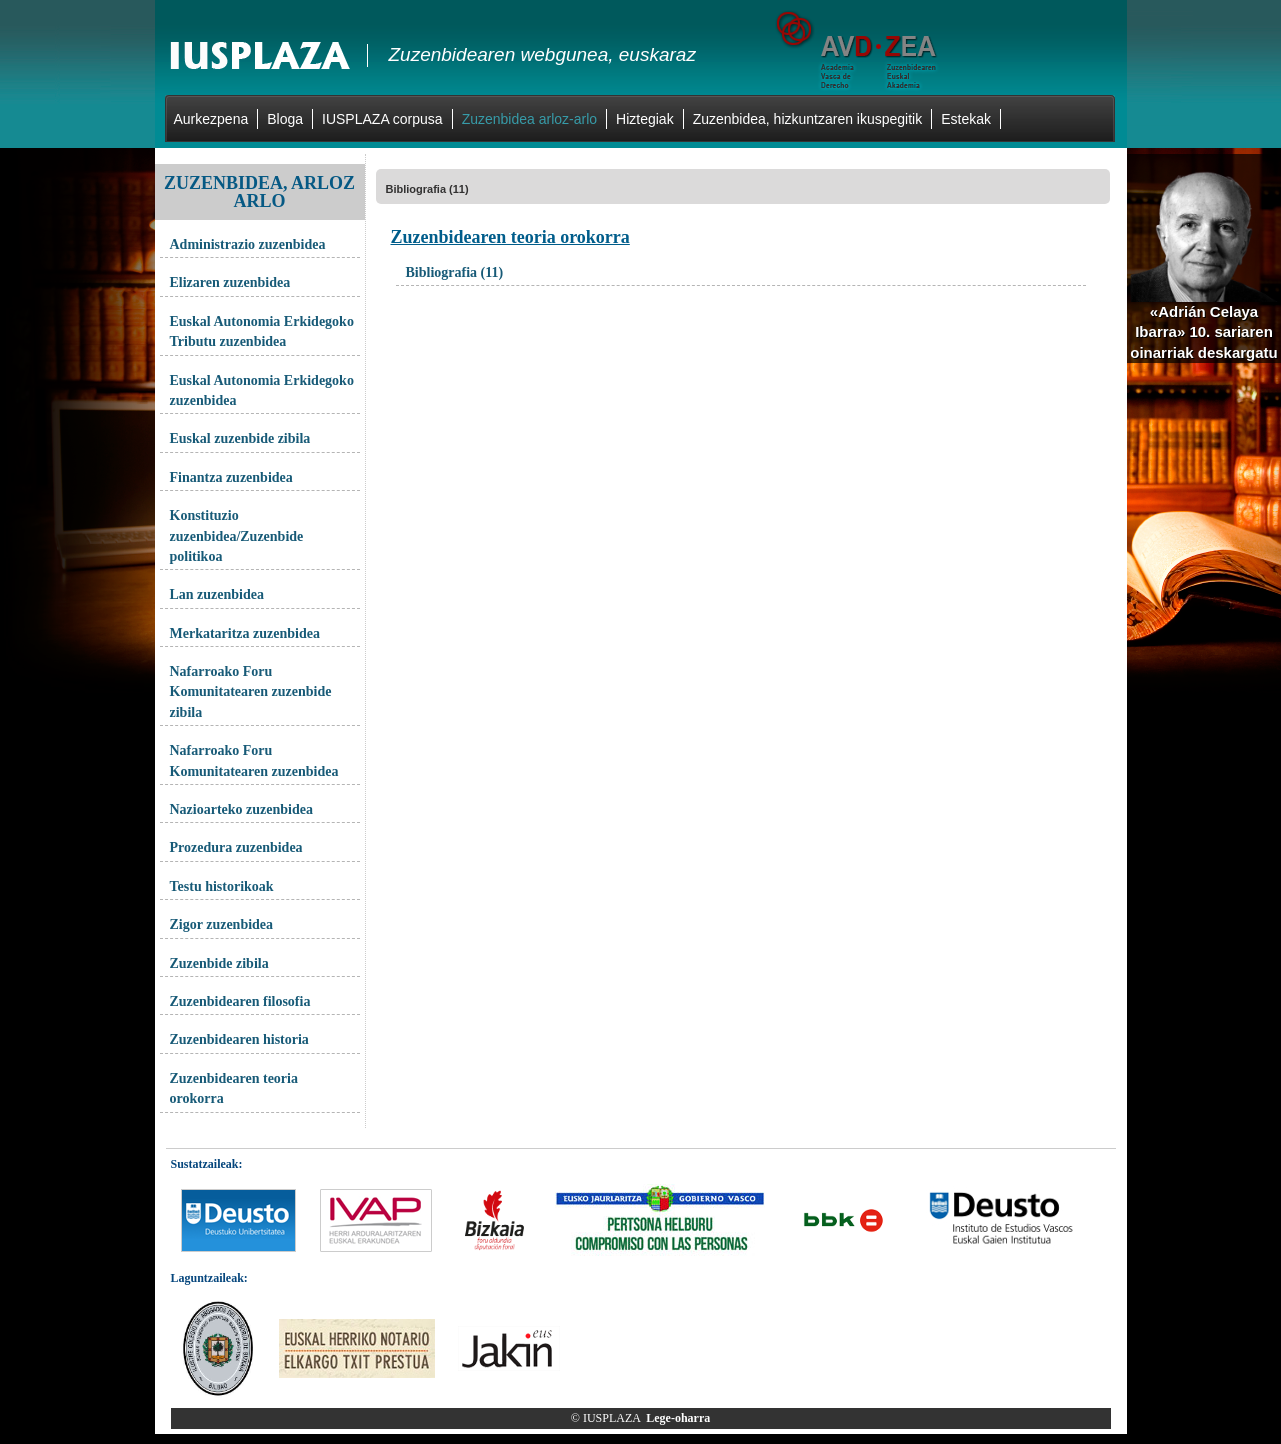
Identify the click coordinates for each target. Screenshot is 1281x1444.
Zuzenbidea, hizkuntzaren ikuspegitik (808, 119)
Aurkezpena (211, 119)
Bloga (285, 119)
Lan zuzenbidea (217, 594)
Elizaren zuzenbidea (230, 282)
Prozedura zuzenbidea (236, 847)
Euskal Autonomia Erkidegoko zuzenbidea (262, 390)
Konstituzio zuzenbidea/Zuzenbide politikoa (237, 536)
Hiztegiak (645, 119)
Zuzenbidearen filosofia (240, 1001)
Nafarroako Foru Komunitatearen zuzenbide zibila (251, 692)
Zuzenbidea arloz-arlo (529, 119)
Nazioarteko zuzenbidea (241, 809)
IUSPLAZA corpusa (382, 119)
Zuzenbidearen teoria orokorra (234, 1088)
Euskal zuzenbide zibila (240, 438)
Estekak (966, 119)
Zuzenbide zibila (219, 963)
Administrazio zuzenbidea (248, 244)
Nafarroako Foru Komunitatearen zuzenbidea (254, 760)
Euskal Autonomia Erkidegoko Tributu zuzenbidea (262, 331)
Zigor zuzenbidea (222, 924)
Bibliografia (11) (427, 189)
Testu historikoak (222, 886)
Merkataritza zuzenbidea (245, 633)
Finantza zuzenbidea (231, 477)
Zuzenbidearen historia (239, 1039)
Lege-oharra (678, 1418)
